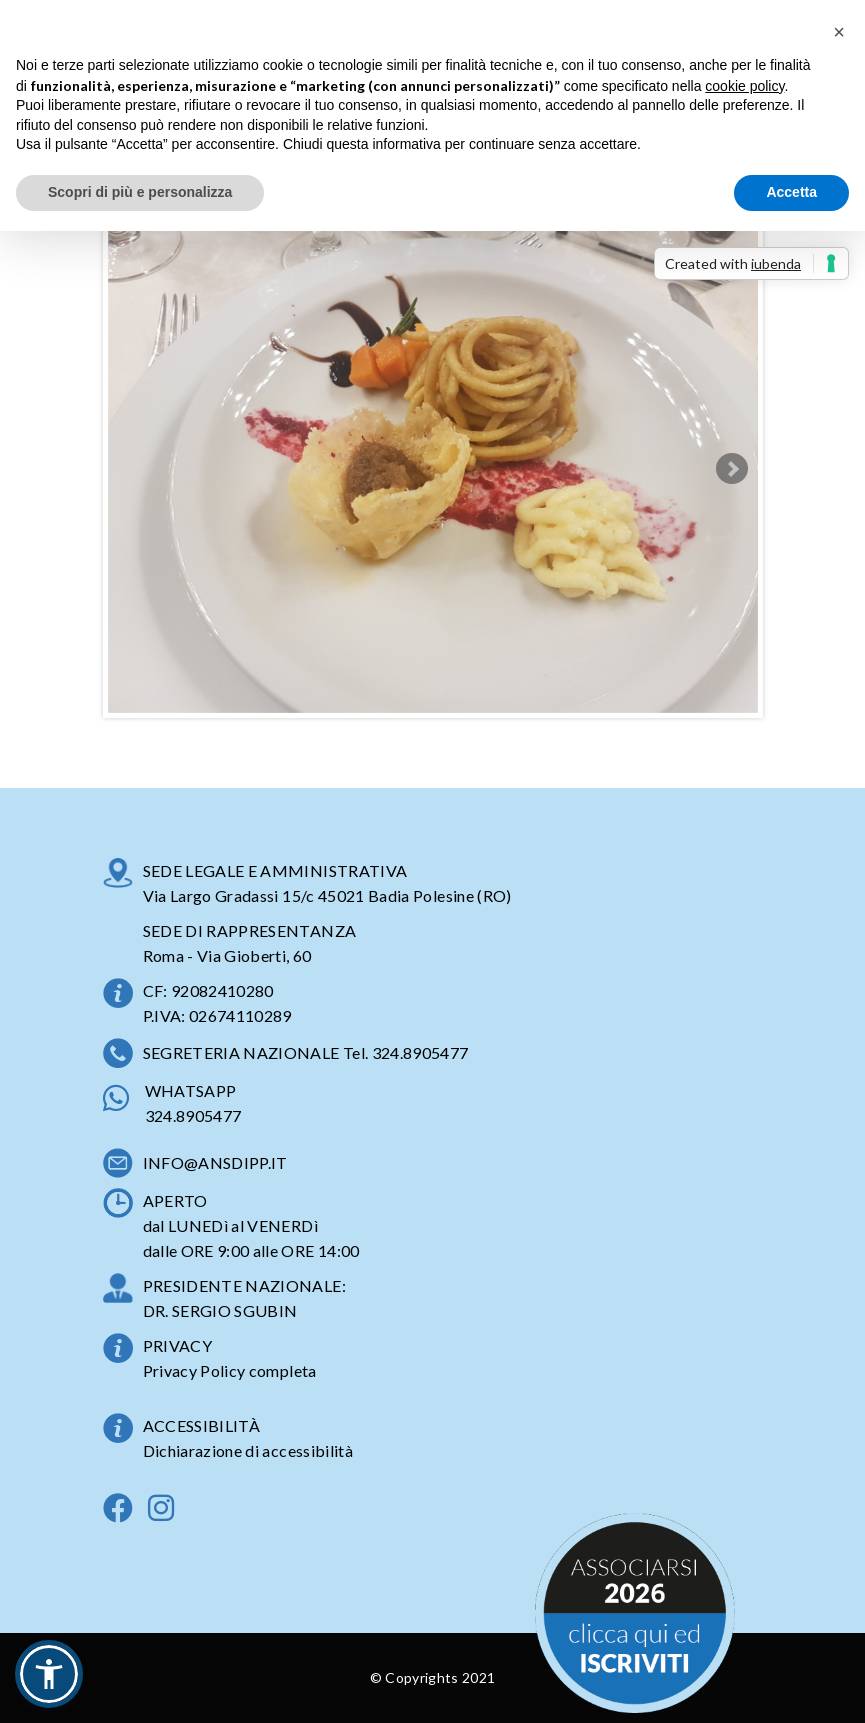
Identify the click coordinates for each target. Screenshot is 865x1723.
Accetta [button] (791, 192)
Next (732, 469)
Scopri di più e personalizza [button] (140, 192)
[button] (49, 1674)
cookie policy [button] (744, 86)
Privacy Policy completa (230, 1370)
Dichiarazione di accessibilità (248, 1450)
